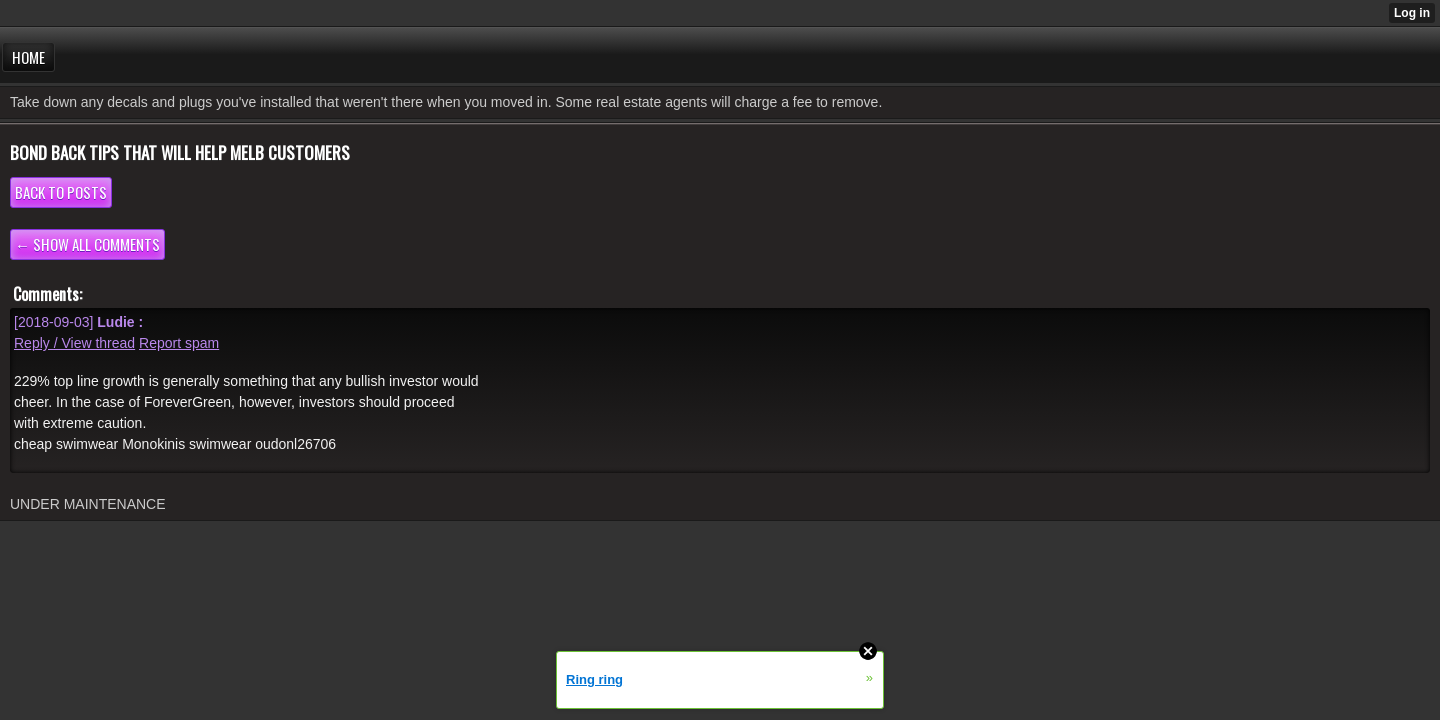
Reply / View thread (74, 343)
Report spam (179, 343)
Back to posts (61, 192)
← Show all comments (87, 244)
